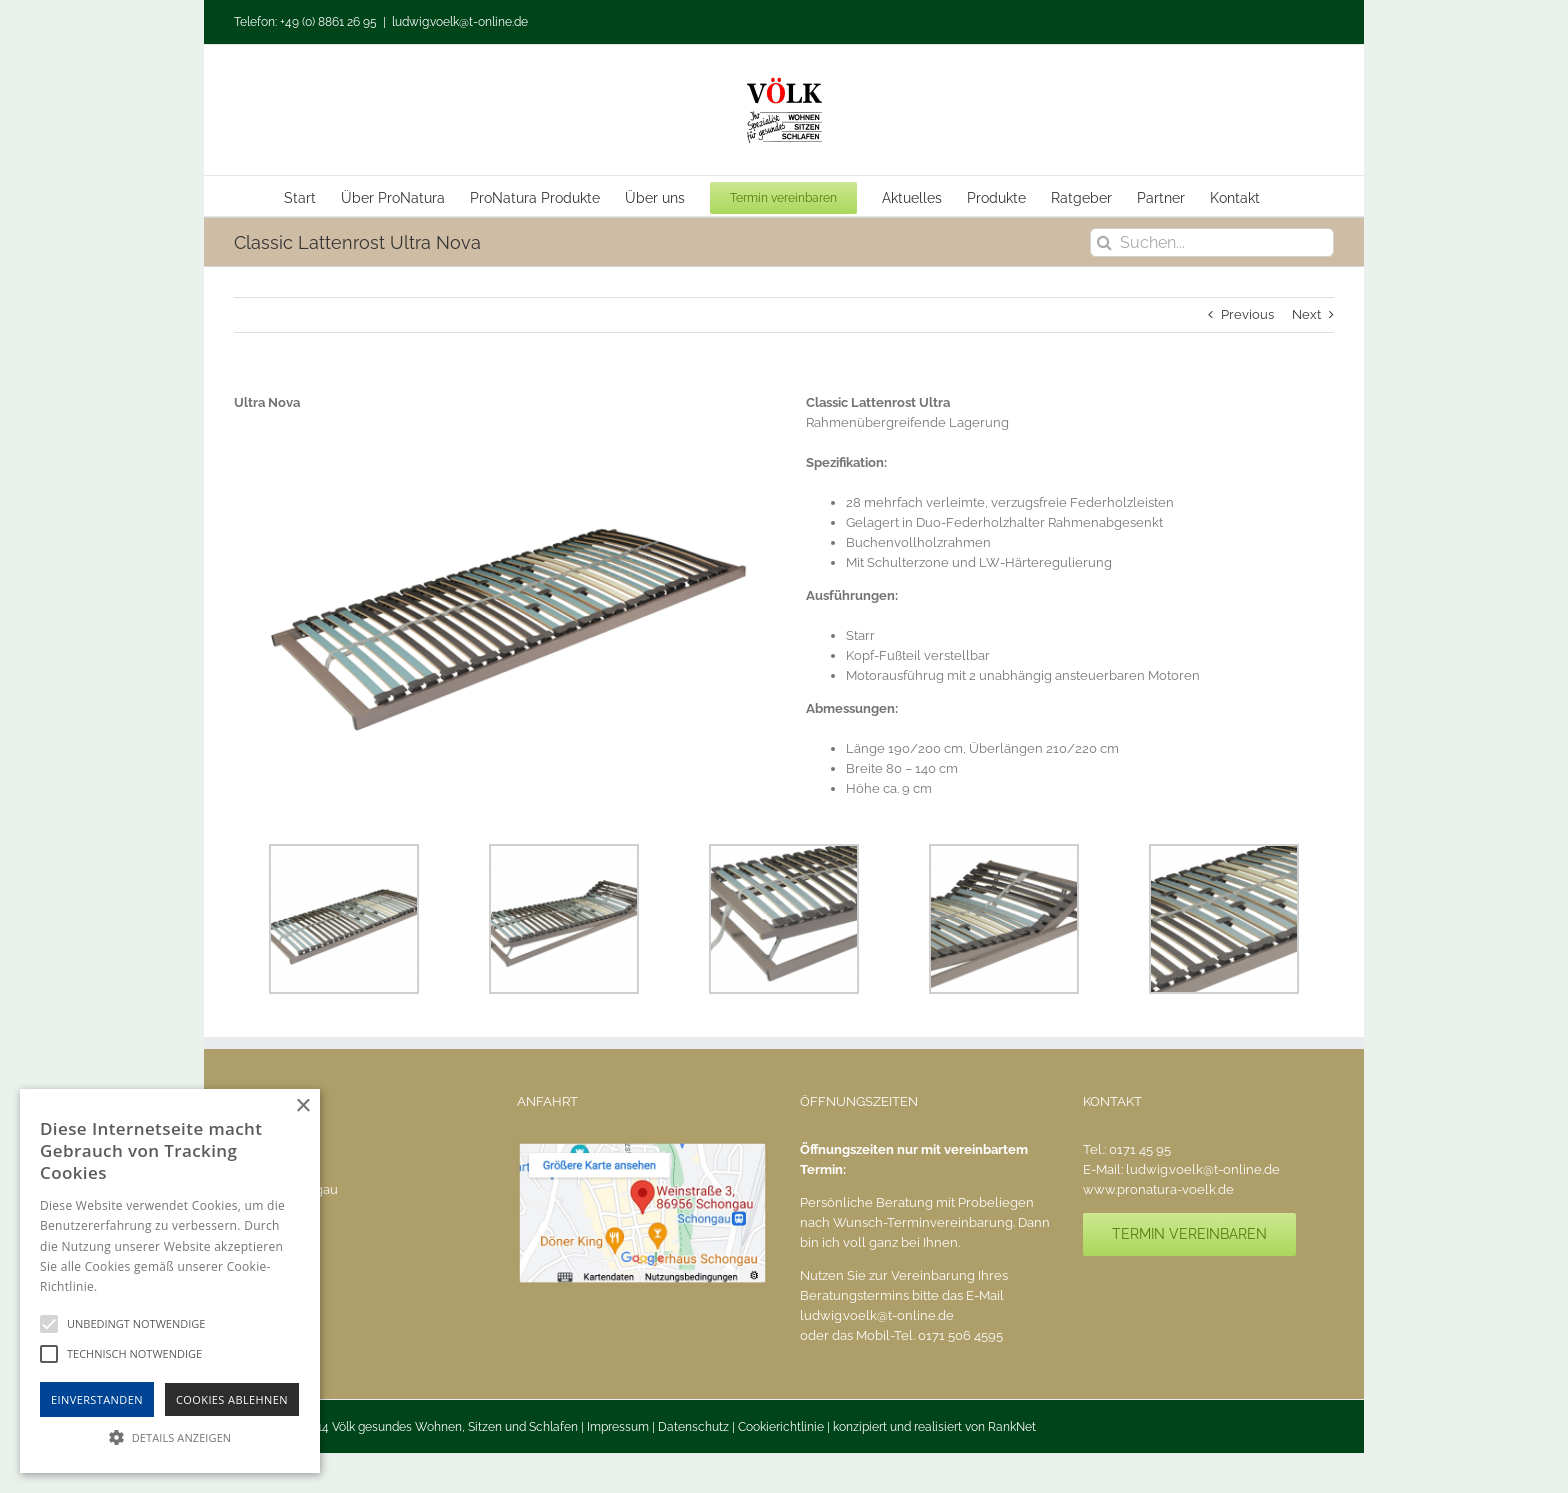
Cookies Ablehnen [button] (232, 1399)
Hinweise (125, 1286)
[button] (170, 1437)
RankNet (1012, 1427)
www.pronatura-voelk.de (1158, 1189)
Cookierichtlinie (781, 1427)
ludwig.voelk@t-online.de (460, 22)
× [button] (302, 1106)
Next (1306, 314)
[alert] (170, 1281)
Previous (1247, 314)
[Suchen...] (1212, 242)
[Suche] (1104, 242)
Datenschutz (693, 1427)
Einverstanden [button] (97, 1399)
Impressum (618, 1427)
